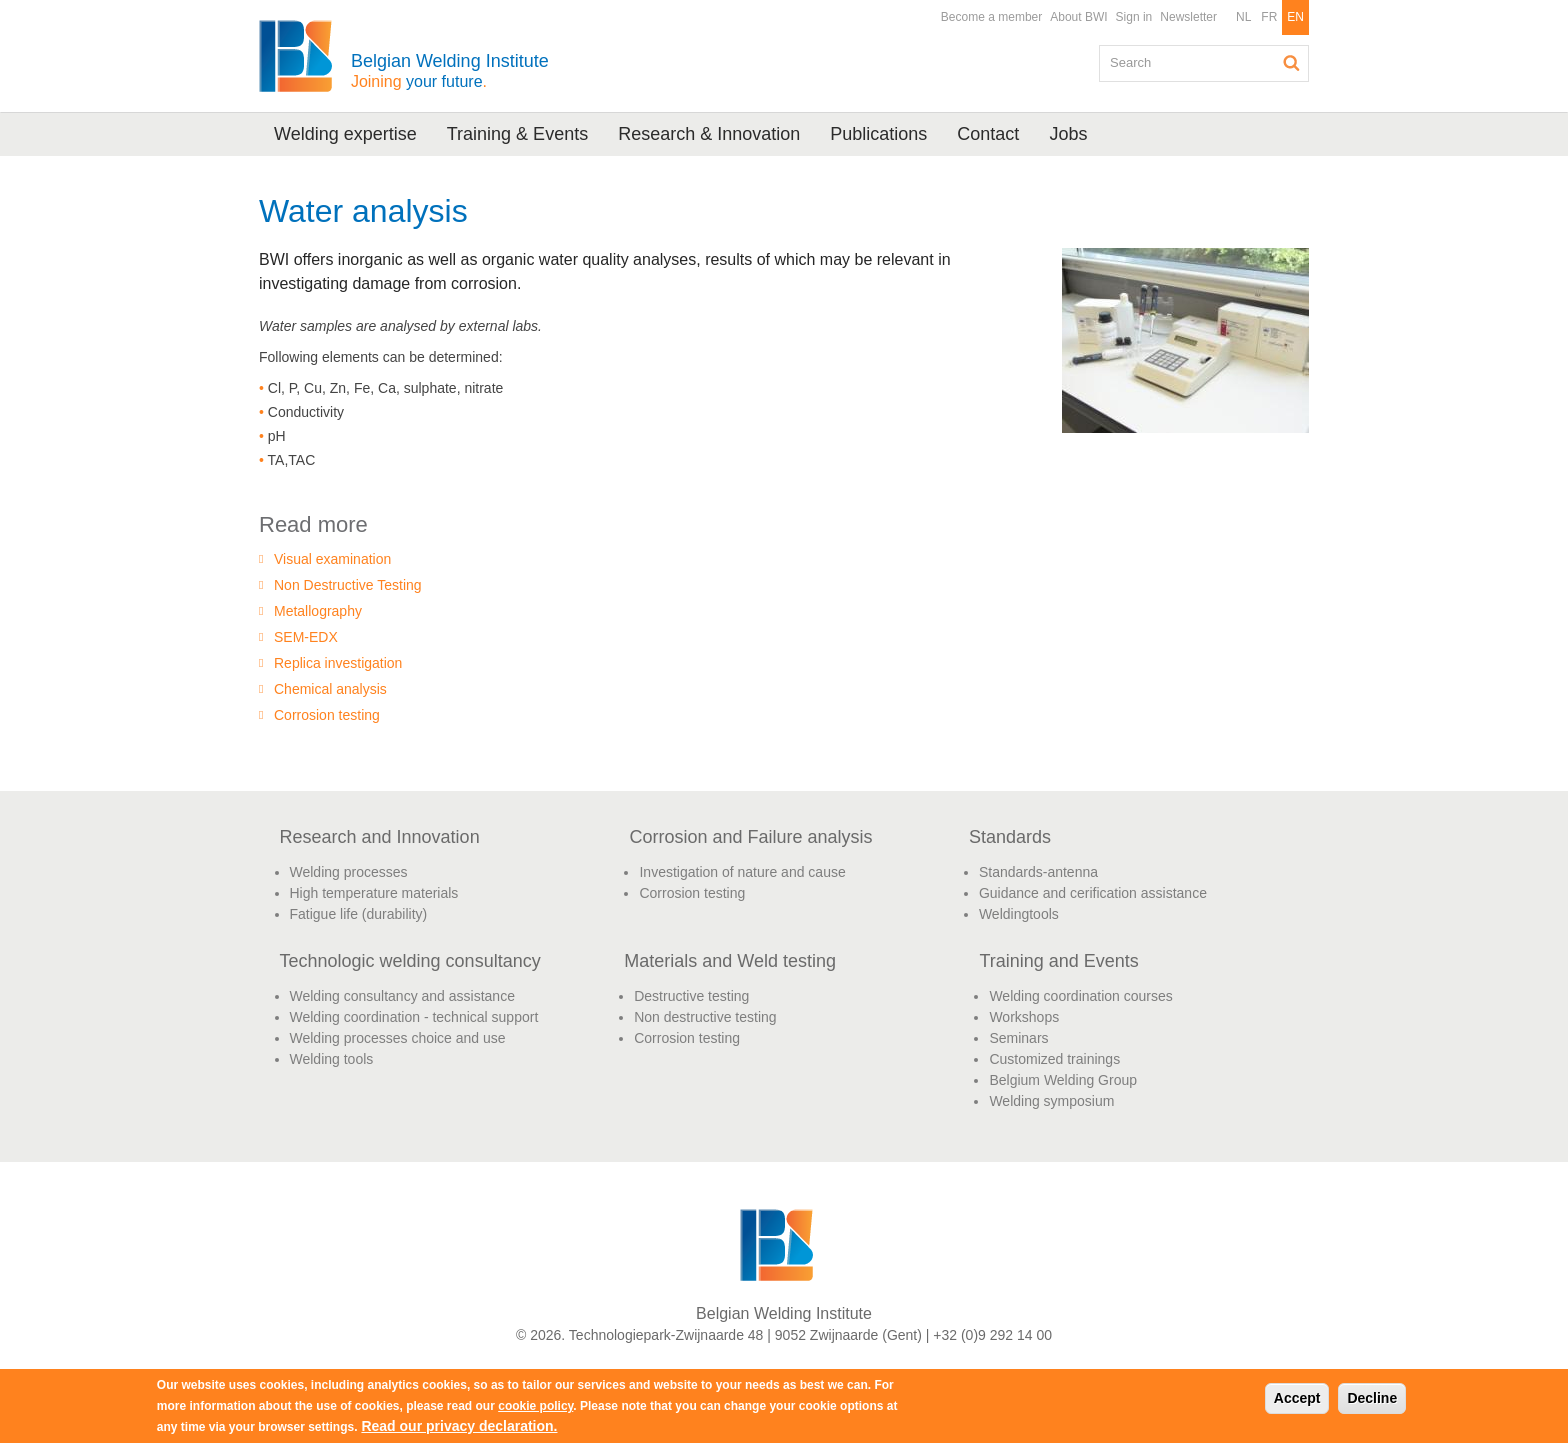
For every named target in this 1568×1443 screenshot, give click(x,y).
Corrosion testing (327, 715)
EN (1295, 17)
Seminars (1018, 1038)
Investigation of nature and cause (742, 872)
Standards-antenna (1038, 872)
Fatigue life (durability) (359, 914)
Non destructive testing (705, 1017)
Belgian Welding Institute (450, 70)
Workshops (1024, 1017)
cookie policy (535, 1406)
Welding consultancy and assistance (402, 996)
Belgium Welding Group (1063, 1080)
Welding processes (349, 872)
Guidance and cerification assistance (1093, 893)
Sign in (1134, 17)
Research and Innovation (380, 837)
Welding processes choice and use (398, 1038)
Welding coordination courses (1080, 996)
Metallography (318, 611)
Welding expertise (345, 134)
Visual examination (332, 559)
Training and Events (1058, 961)
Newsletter (1188, 17)
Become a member (991, 17)
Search (1292, 63)
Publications (878, 134)
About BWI (1078, 17)
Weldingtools (1019, 914)
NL (1243, 17)
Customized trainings (1054, 1059)
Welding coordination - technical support (414, 1017)
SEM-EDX (306, 637)
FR (1269, 17)
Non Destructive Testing (348, 585)
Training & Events (517, 134)
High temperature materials (374, 893)
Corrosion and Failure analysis (750, 837)
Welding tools (332, 1059)
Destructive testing (691, 996)
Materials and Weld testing (730, 961)
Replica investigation (338, 663)
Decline (1372, 1398)
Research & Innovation (709, 134)
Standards (1010, 837)
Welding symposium (1051, 1101)
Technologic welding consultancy (410, 961)
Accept (1297, 1398)
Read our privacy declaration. (459, 1426)
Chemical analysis (330, 689)
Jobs (1068, 134)
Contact (988, 134)
